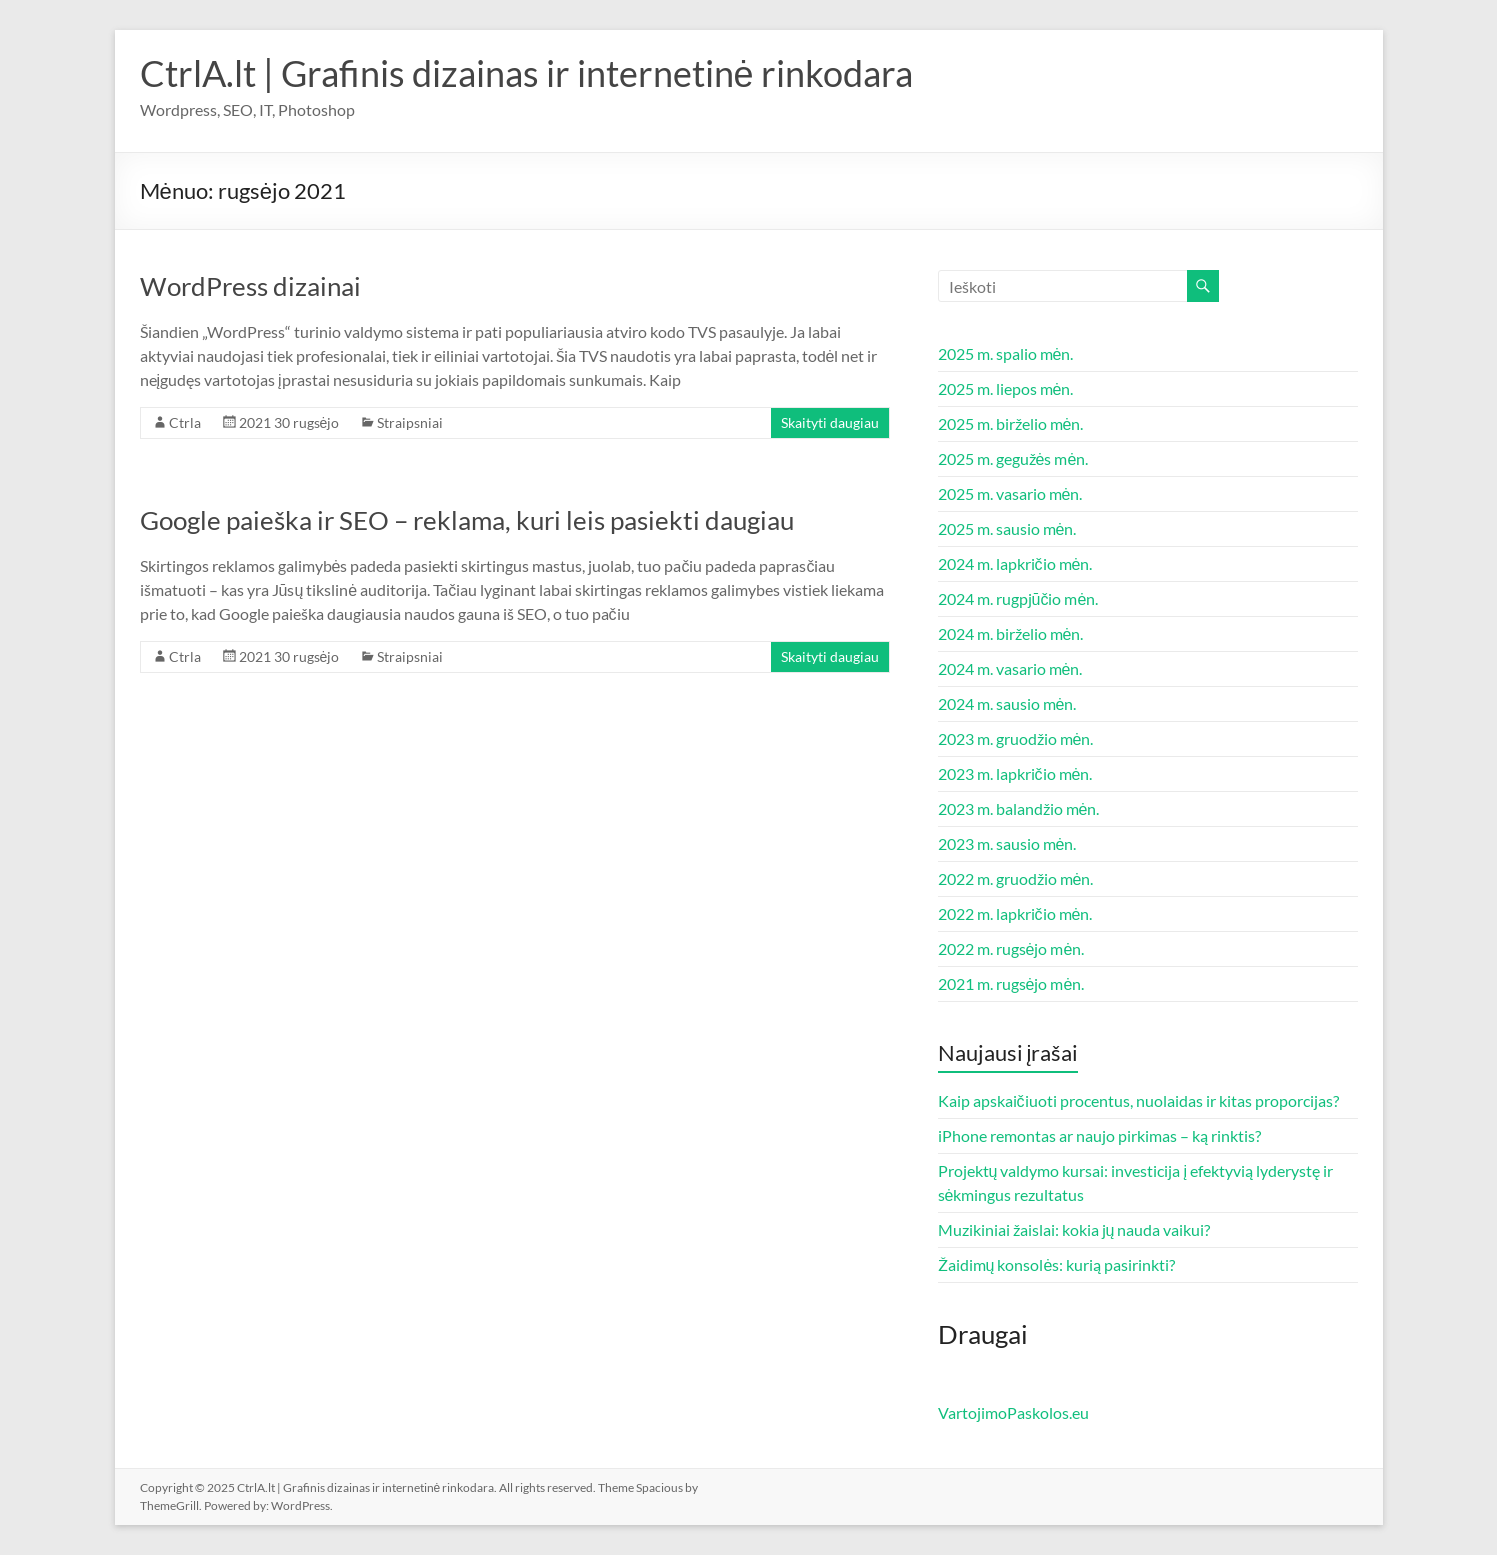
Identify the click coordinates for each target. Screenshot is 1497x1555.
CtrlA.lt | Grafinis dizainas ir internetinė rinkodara (526, 73)
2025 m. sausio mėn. (1007, 528)
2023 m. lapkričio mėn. (1015, 773)
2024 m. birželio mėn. (1011, 633)
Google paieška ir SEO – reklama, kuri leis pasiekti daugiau (467, 520)
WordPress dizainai (250, 286)
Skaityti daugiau (830, 422)
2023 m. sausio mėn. (1007, 843)
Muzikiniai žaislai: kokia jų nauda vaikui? (1074, 1229)
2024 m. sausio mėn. (1007, 703)
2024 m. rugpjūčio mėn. (1018, 598)
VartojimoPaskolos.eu (1013, 1412)
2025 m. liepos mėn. (1006, 388)
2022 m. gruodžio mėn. (1016, 878)
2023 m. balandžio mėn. (1019, 808)
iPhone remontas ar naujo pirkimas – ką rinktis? (1099, 1135)
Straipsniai (410, 422)
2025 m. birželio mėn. (1011, 423)
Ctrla (185, 422)
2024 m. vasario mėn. (1010, 668)
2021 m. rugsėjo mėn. (1011, 983)
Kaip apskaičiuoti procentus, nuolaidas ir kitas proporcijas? (1138, 1100)
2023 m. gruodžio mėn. (1016, 738)
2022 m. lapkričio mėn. (1015, 913)
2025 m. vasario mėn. (1010, 493)
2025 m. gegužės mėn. (1013, 458)
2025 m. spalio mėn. (1006, 353)
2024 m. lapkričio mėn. (1015, 563)
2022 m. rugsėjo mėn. (1011, 948)
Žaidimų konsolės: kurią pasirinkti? (1057, 1264)
